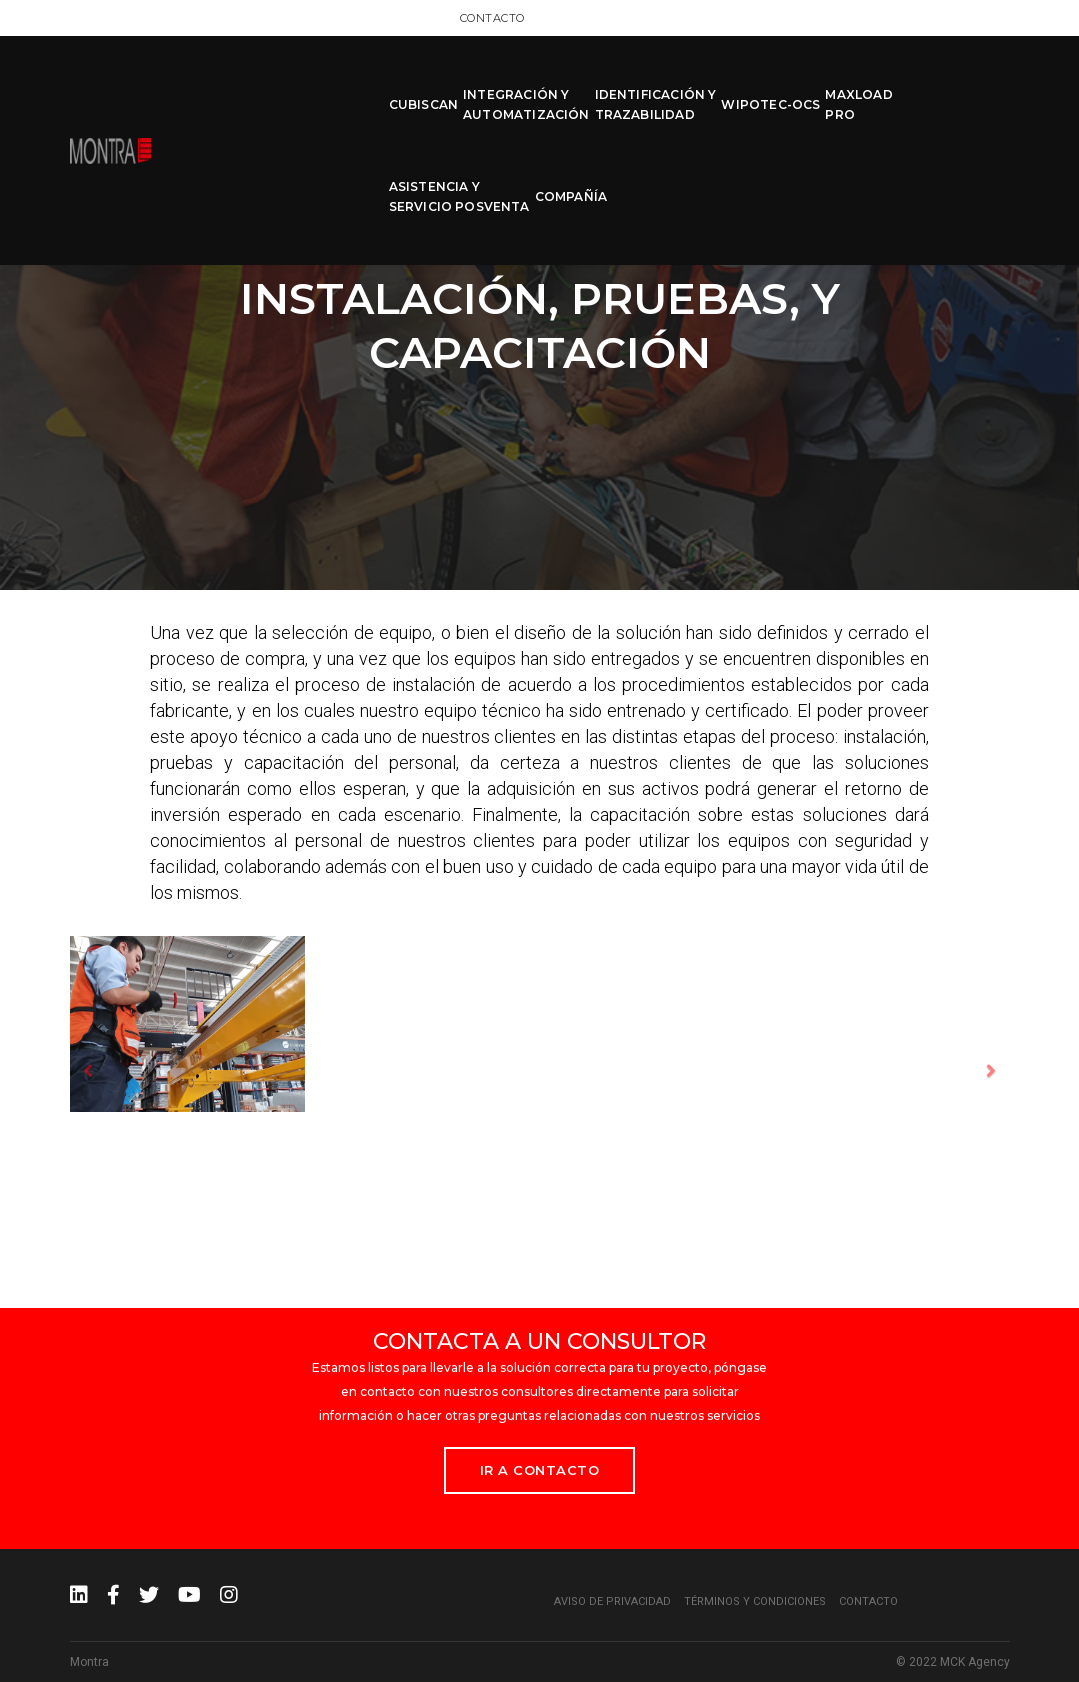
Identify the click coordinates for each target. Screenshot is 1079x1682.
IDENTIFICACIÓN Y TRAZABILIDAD (549, 81)
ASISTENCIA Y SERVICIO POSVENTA (861, 81)
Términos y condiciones (755, 1601)
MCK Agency (975, 1662)
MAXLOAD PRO (752, 81)
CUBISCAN (316, 81)
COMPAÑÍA (973, 81)
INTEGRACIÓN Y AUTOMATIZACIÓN (419, 81)
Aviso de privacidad (612, 1601)
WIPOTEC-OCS (664, 81)
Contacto (977, 17)
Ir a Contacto (540, 1470)
